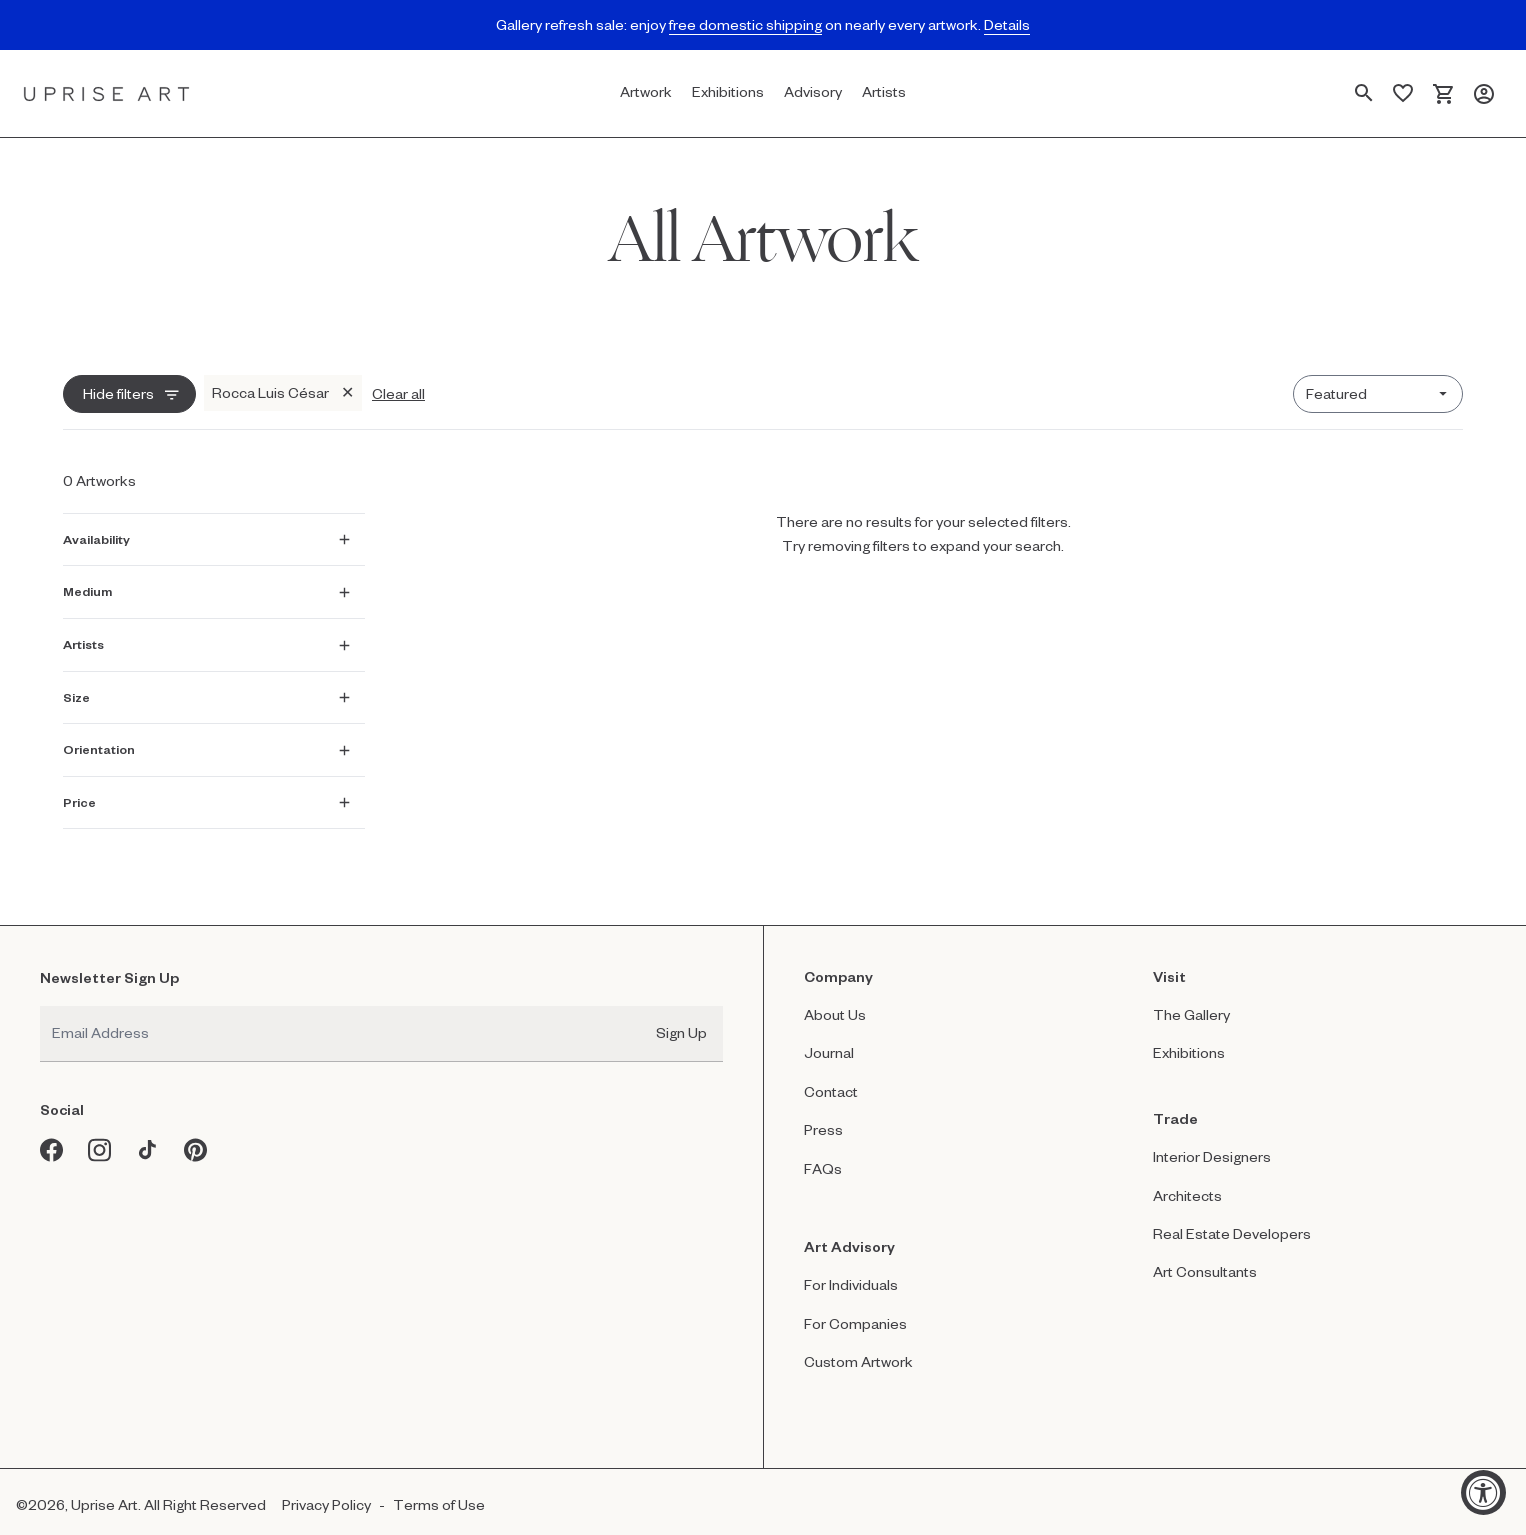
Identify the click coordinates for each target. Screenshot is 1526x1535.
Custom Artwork (858, 1347)
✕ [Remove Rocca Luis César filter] (347, 392)
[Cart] (1443, 94)
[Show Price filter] (207, 796)
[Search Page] (1364, 94)
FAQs (823, 1154)
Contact (831, 1077)
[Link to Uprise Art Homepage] (107, 93)
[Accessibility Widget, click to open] (1483, 1492)
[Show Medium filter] (207, 585)
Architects (1187, 1181)
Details (1007, 24)
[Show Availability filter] (207, 533)
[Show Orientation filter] (207, 743)
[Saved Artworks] (1403, 94)
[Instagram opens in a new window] (100, 1136)
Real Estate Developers (1232, 1219)
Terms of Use (439, 1490)
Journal (829, 1038)
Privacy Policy (326, 1490)
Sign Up (681, 1018)
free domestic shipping (745, 24)
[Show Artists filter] (207, 638)
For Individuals (851, 1270)
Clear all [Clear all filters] (398, 393)
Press (823, 1115)
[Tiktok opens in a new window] (148, 1136)
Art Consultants (1205, 1258)
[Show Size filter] (207, 691)
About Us (835, 1000)
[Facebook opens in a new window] (52, 1136)
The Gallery (1191, 1000)
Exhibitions (1189, 1038)
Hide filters (118, 393)
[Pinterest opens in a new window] (196, 1136)
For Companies (855, 1309)
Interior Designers (1212, 1142)
